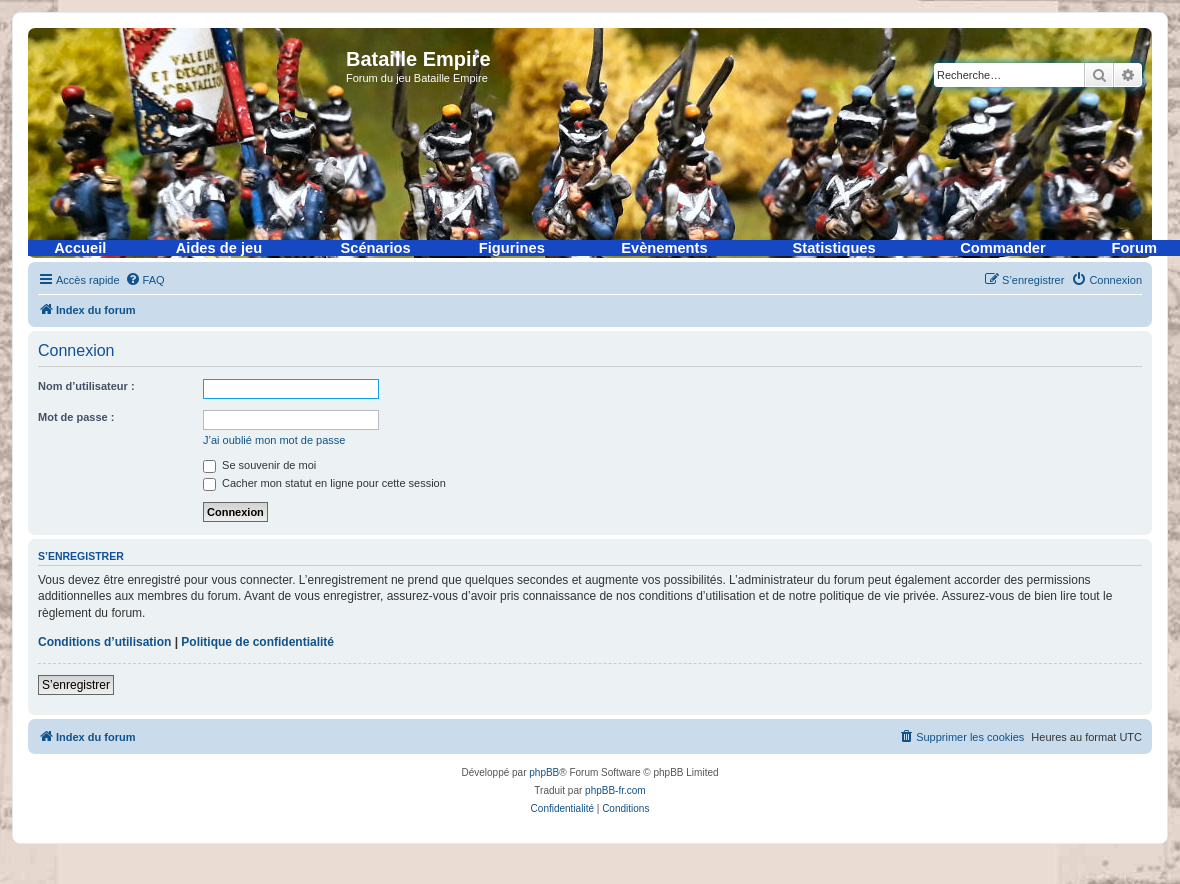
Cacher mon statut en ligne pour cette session (324, 483)
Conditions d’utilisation (104, 642)
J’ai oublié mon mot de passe (274, 440)
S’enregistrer (76, 685)
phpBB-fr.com (615, 790)
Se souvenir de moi (259, 465)
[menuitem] (145, 280)
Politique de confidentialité (257, 642)
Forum (1134, 248)
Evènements (664, 248)
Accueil (80, 248)
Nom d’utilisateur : (86, 386)
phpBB (544, 772)
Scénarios (376, 248)
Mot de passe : (76, 417)
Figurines (512, 248)
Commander (1003, 248)
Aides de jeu (219, 248)
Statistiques (834, 248)
